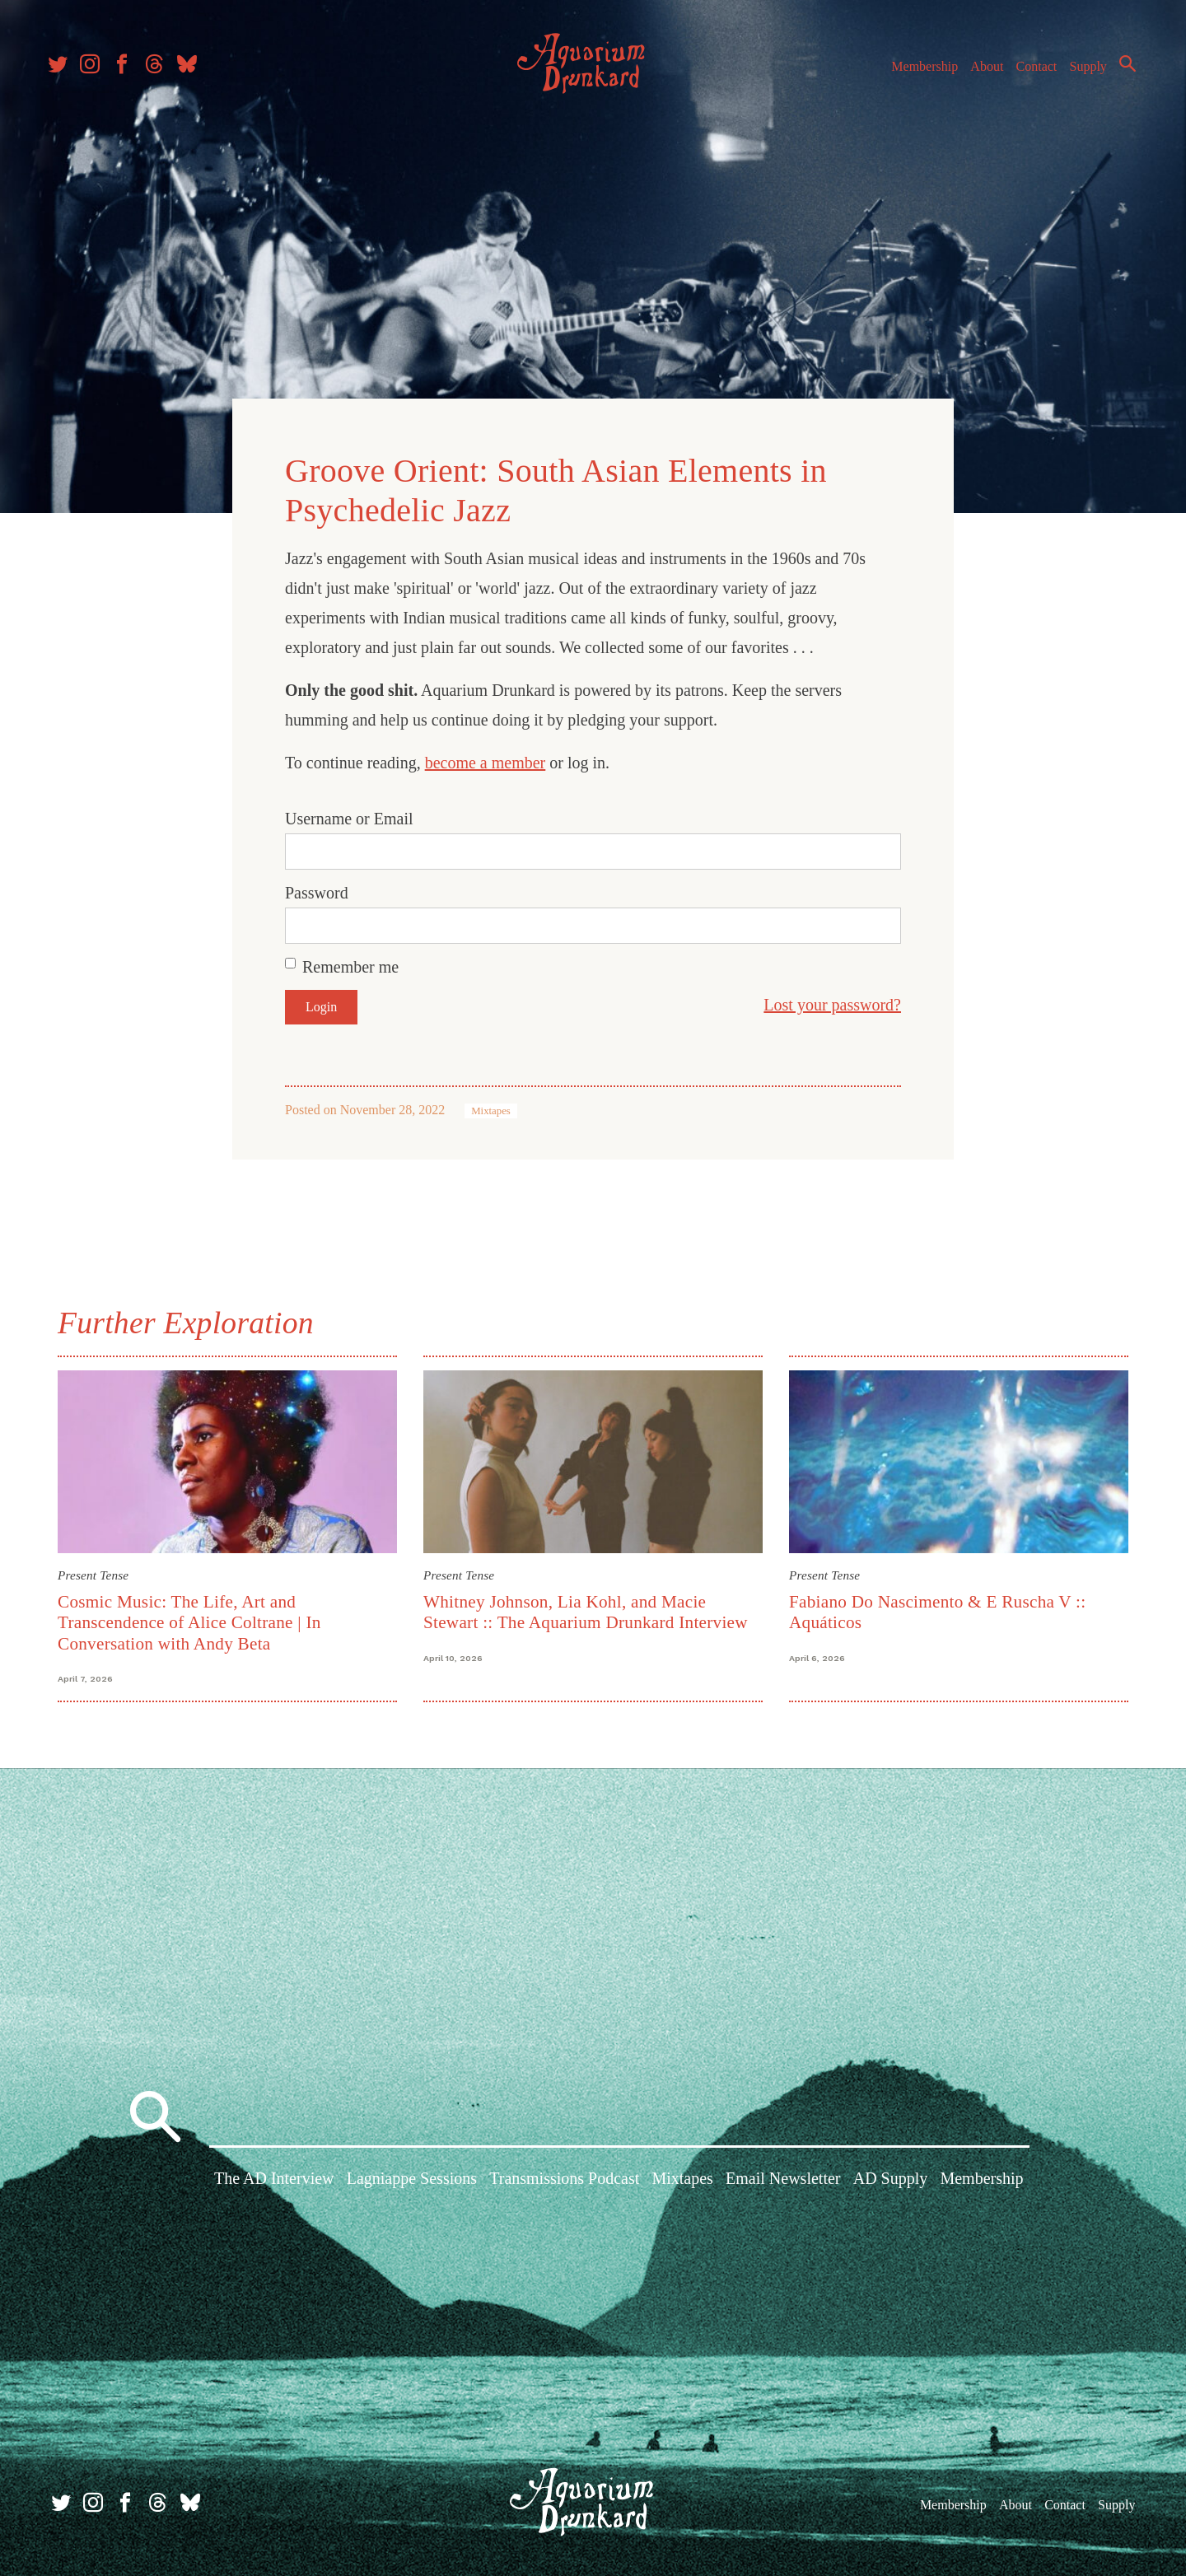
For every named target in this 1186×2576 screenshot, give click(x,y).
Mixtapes (491, 1109)
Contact (1029, 73)
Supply (1081, 73)
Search (1120, 70)
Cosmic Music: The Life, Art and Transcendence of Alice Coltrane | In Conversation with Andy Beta (189, 1620)
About (979, 73)
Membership (917, 73)
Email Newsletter (783, 2179)
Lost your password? (832, 1003)
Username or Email (349, 817)
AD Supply (890, 2179)
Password (316, 891)
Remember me (350, 965)
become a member (485, 761)
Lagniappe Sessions (412, 2179)
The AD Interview (274, 2179)
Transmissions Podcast (564, 2179)
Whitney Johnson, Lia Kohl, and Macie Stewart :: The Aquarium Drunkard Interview (585, 1609)
